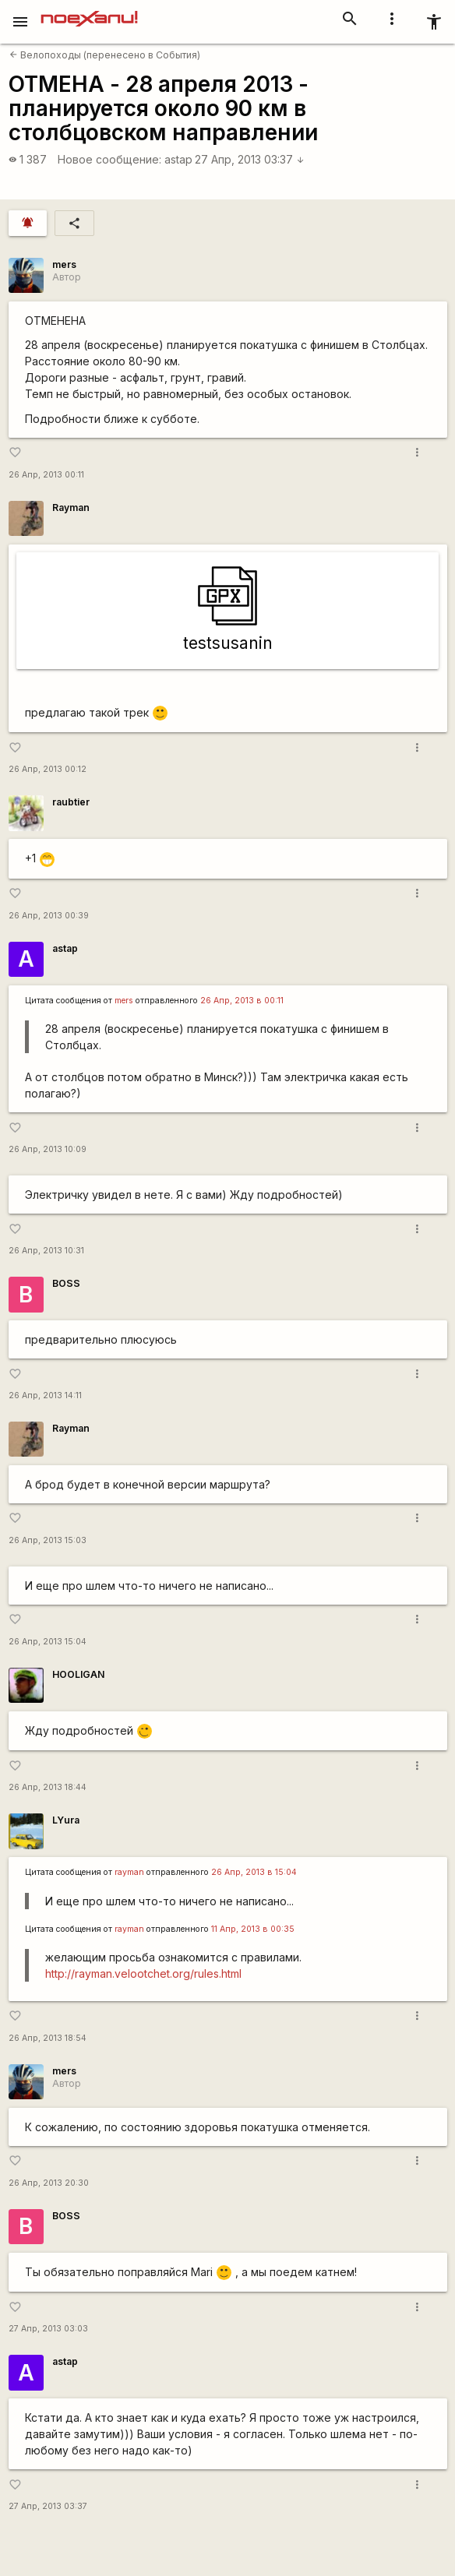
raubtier (71, 802)
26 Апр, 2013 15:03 (47, 1540)
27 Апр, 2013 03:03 (48, 2329)
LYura (65, 1820)
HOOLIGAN (78, 1674)
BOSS (66, 1283)
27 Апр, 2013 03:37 (250, 159)
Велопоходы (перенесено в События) (105, 55)
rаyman (129, 1872)
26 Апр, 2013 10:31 (46, 1251)
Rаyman (71, 507)
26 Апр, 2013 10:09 (47, 1149)
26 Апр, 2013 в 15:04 (254, 1872)
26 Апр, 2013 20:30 (49, 2183)
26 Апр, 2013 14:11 (45, 1395)
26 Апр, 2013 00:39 (49, 916)
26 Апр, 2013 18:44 (47, 1787)
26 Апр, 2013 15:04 (47, 1642)
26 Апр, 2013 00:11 (46, 475)
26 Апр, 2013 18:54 (47, 2038)
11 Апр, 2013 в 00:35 (253, 1929)
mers (64, 264)
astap (178, 159)
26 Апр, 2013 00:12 (47, 769)
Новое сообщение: (109, 159)
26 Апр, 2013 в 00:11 (242, 1001)
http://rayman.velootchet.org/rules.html (143, 1973)
